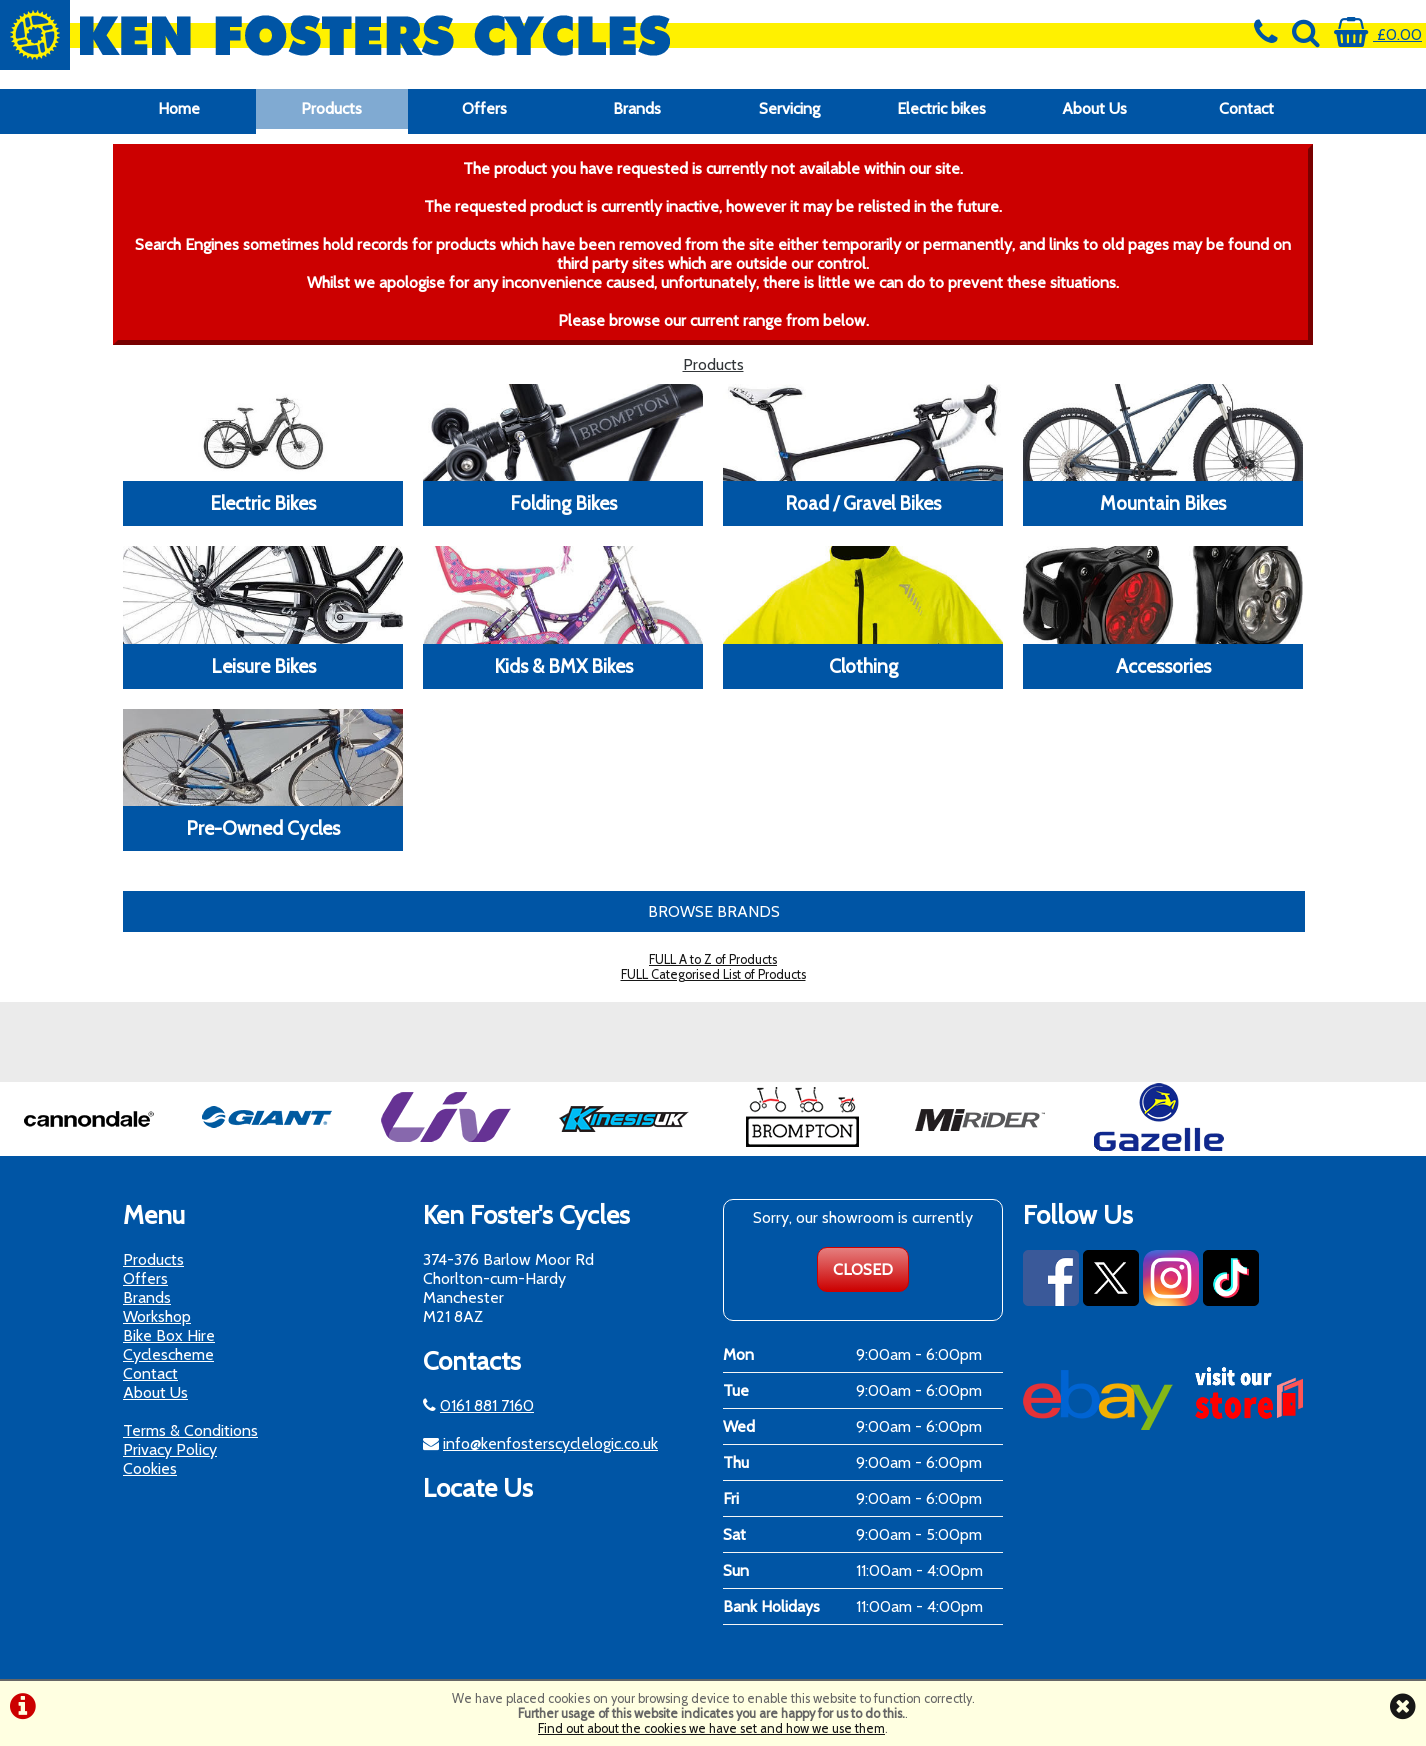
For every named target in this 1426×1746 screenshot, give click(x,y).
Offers (484, 108)
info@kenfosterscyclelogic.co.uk (550, 1443)
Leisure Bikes (263, 666)
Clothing (863, 666)
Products (331, 108)
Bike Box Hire (169, 1335)
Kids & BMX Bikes (563, 666)
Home (179, 108)
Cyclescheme (168, 1354)
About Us (1094, 108)
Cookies (150, 1468)
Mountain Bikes (1163, 503)
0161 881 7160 (487, 1405)
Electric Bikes (263, 503)
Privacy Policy (170, 1449)
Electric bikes (941, 108)
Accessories (1163, 666)
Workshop (157, 1316)
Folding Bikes (563, 503)
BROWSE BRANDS (714, 911)
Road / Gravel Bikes (863, 503)
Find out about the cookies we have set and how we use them (711, 1728)
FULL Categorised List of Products (713, 974)
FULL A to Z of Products (713, 959)
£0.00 (1378, 34)
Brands (637, 108)
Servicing (789, 108)
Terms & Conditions (190, 1430)
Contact (1246, 108)
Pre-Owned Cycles (263, 828)
